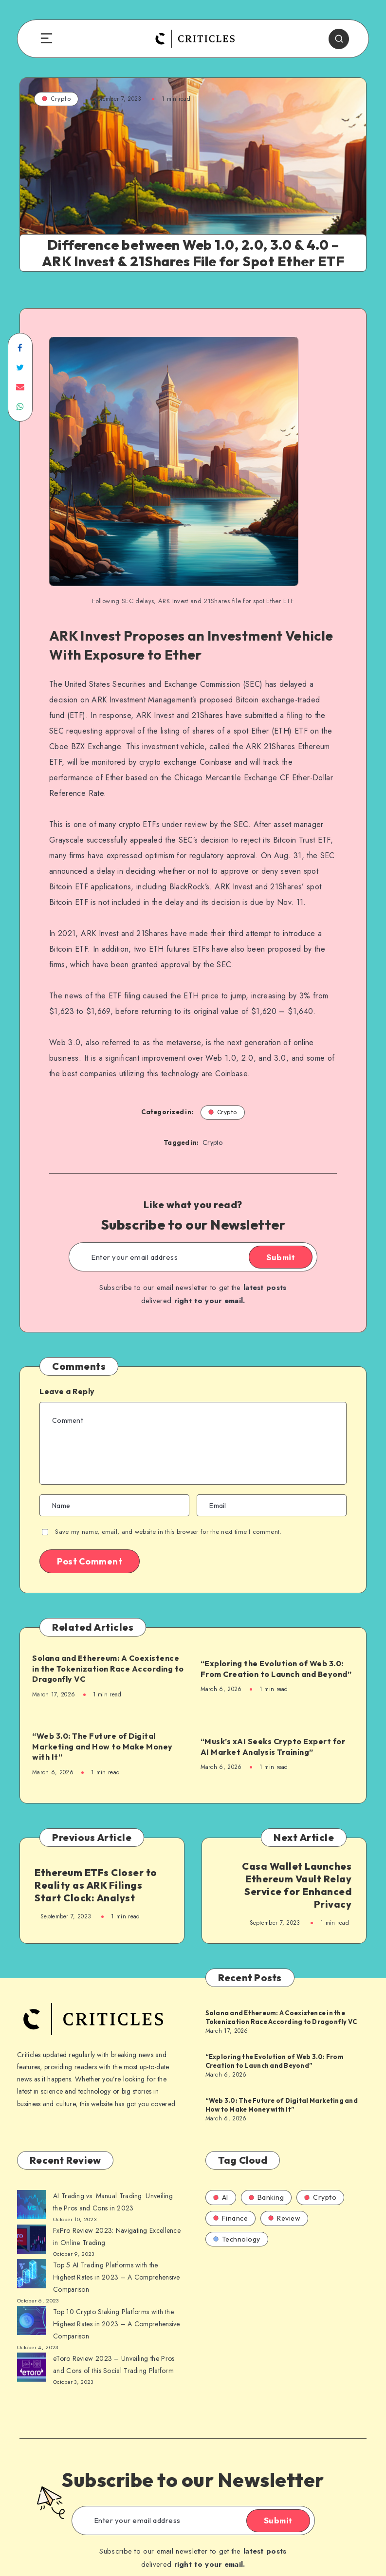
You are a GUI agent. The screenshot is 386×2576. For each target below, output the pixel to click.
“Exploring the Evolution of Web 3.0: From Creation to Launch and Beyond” (276, 1668)
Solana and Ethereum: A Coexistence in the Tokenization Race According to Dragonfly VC (108, 1668)
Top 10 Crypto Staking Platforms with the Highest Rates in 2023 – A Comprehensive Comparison (116, 2324)
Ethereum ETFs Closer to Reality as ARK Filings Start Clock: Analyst (96, 1885)
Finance (230, 2218)
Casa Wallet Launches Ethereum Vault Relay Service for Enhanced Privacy (296, 1885)
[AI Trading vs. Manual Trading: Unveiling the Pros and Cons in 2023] (31, 2206)
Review (284, 2218)
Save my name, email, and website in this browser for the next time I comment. (168, 1531)
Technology (236, 2239)
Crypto (56, 98)
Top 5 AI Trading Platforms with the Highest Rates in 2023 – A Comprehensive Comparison (116, 2277)
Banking (266, 2197)
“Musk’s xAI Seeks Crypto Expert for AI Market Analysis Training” (273, 1746)
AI (220, 2197)
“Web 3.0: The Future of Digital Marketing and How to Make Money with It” (102, 1746)
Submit (280, 1257)
